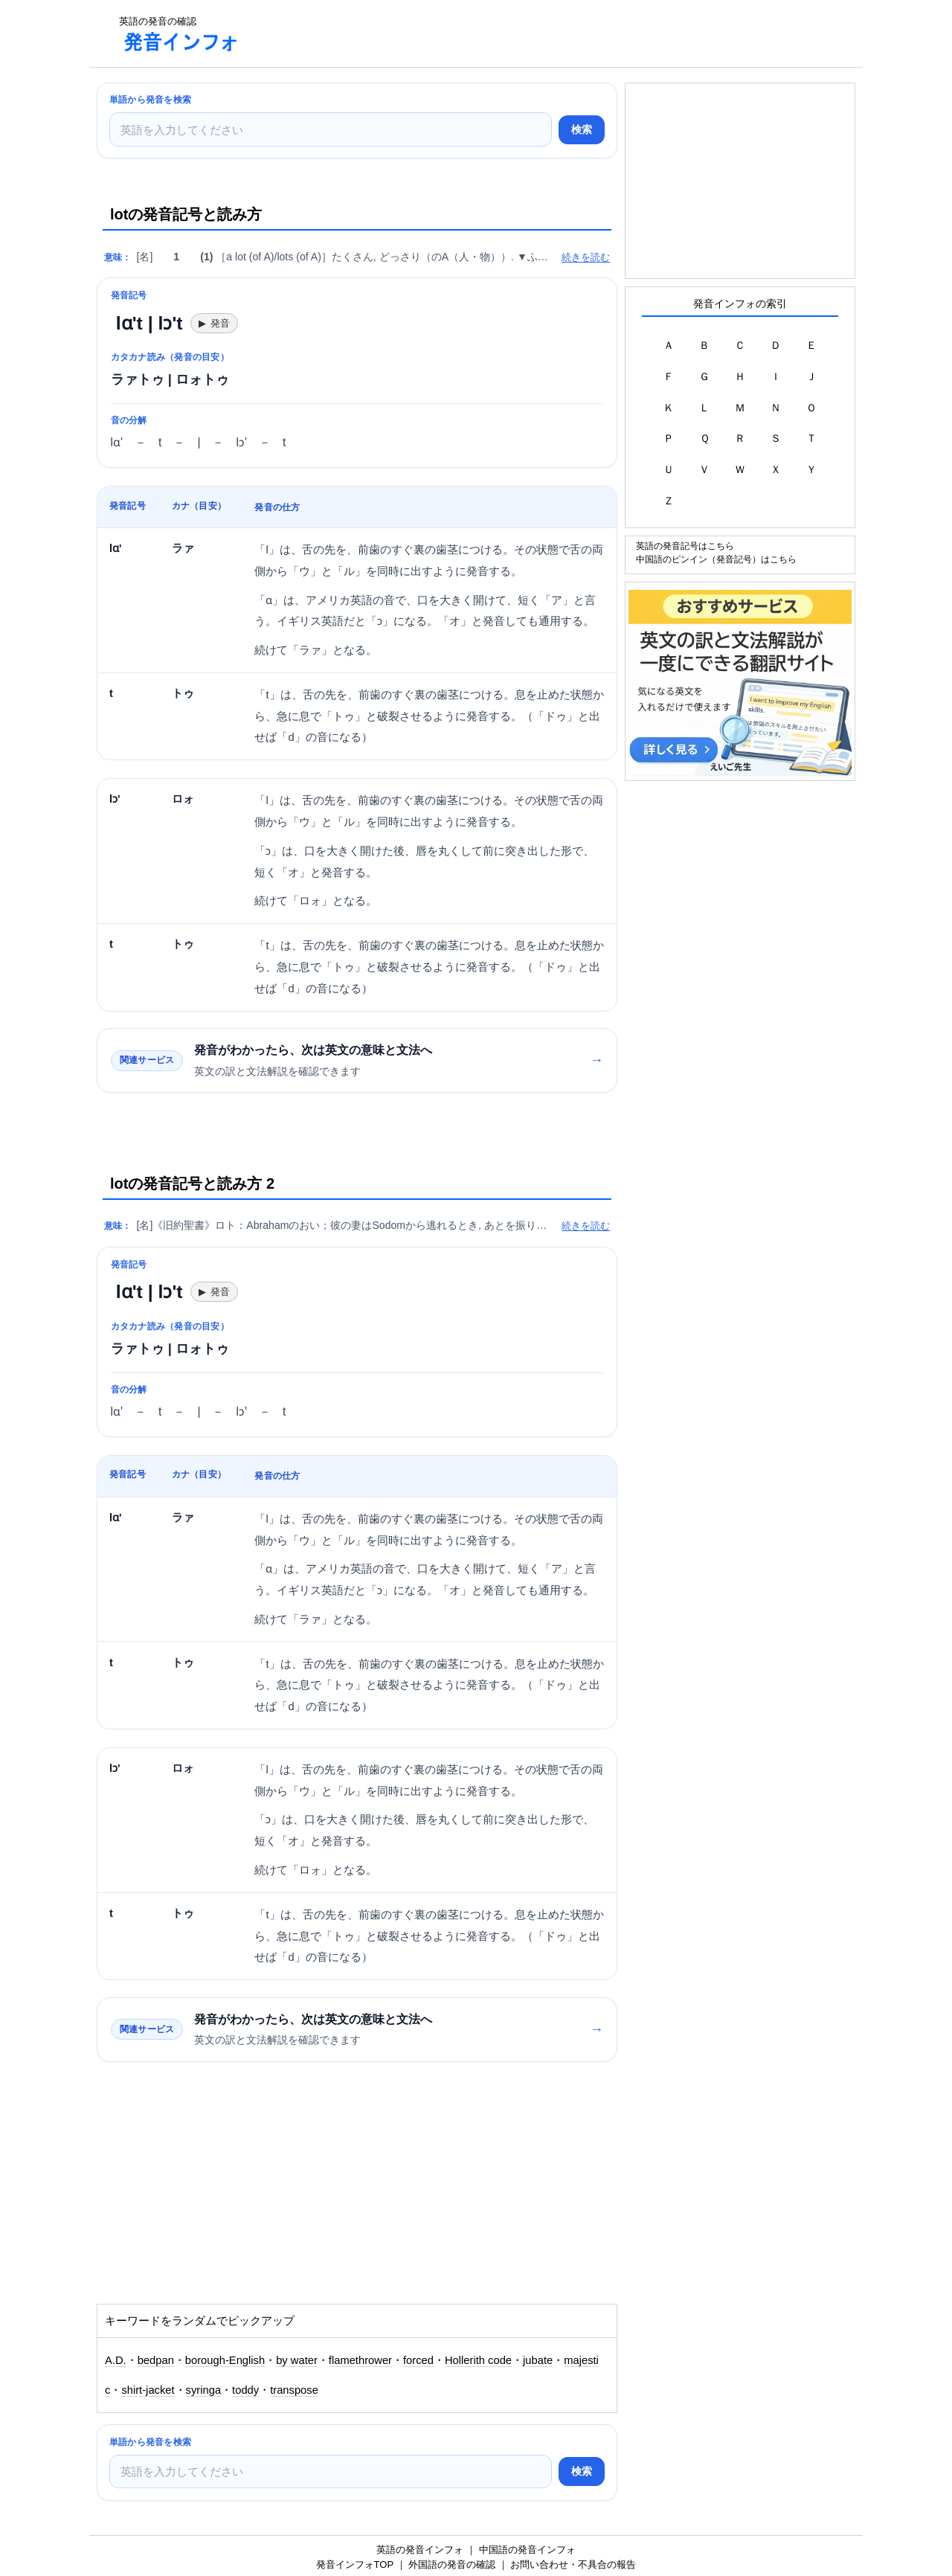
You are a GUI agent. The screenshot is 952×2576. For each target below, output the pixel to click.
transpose (294, 2390)
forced (418, 2360)
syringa (204, 2390)
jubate (538, 2360)
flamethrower (360, 2360)
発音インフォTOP (354, 2564)
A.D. (115, 2360)
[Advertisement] (523, 33)
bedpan (156, 2360)
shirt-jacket (147, 2390)
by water (297, 2360)
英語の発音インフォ (419, 2549)
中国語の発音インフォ (527, 2549)
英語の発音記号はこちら (685, 545)
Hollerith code (478, 2360)
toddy (245, 2390)
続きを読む (586, 257)
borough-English (225, 2360)
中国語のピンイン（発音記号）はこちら (716, 559)
